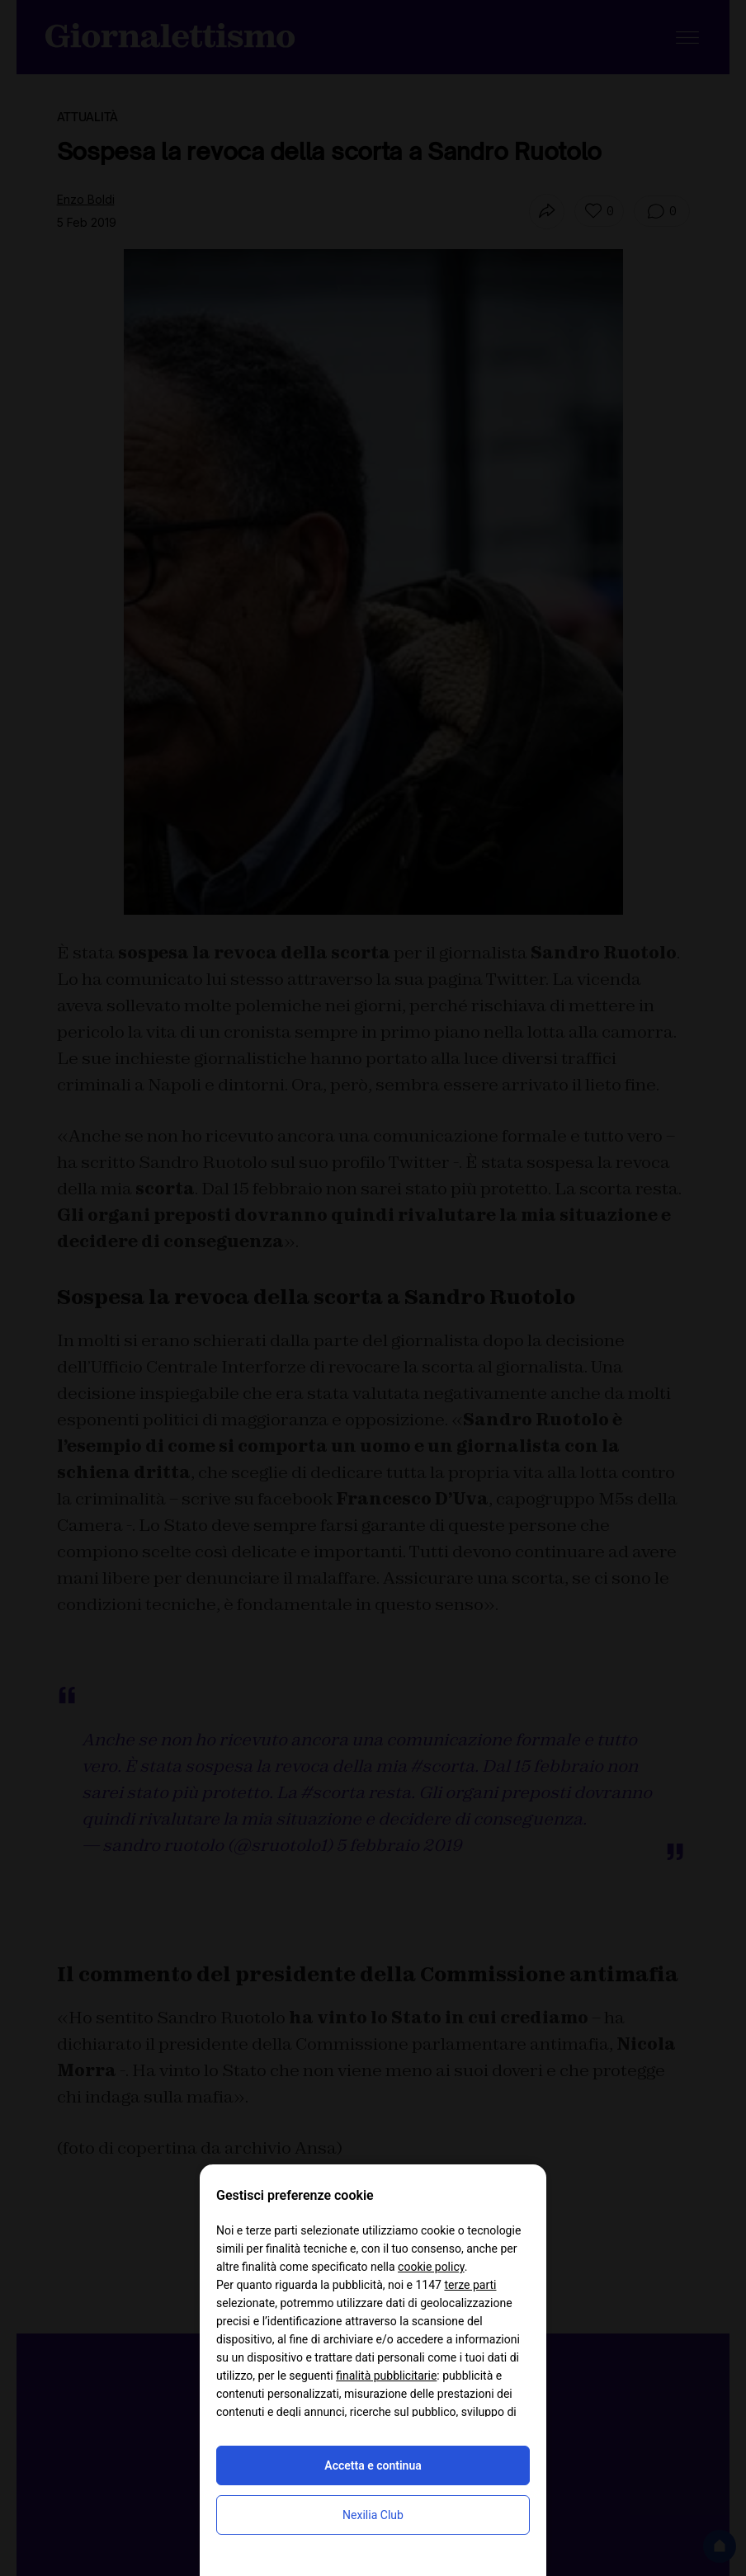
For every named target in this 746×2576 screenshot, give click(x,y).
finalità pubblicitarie (386, 2375)
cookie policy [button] (431, 2266)
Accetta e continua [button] (372, 2465)
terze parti (470, 2284)
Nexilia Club (373, 2515)
